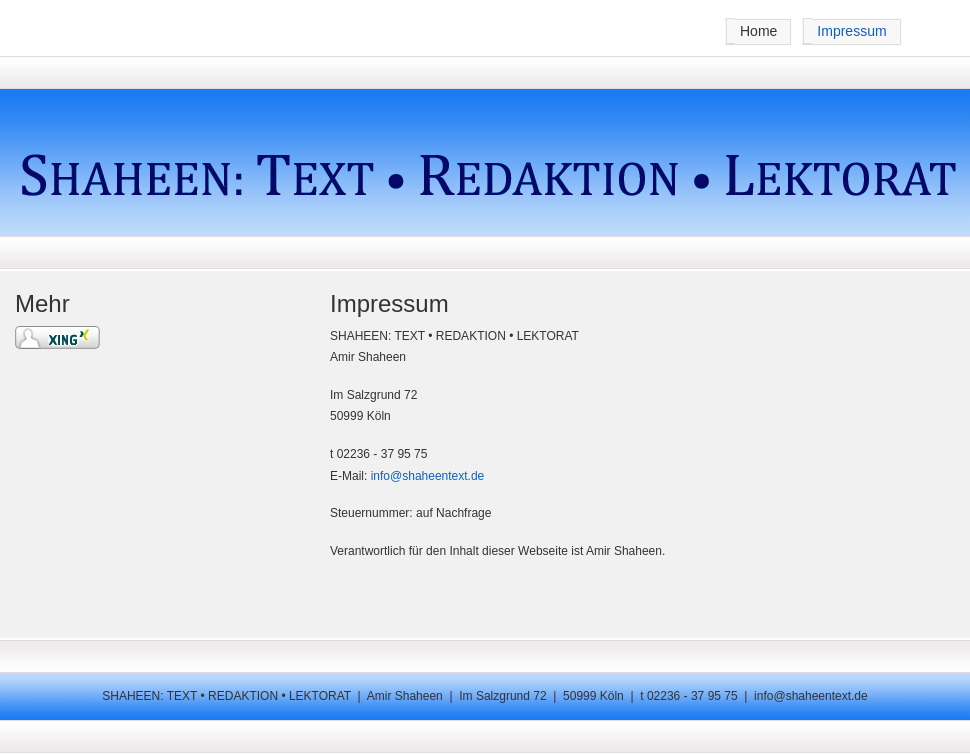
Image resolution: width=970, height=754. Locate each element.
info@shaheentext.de (428, 476)
